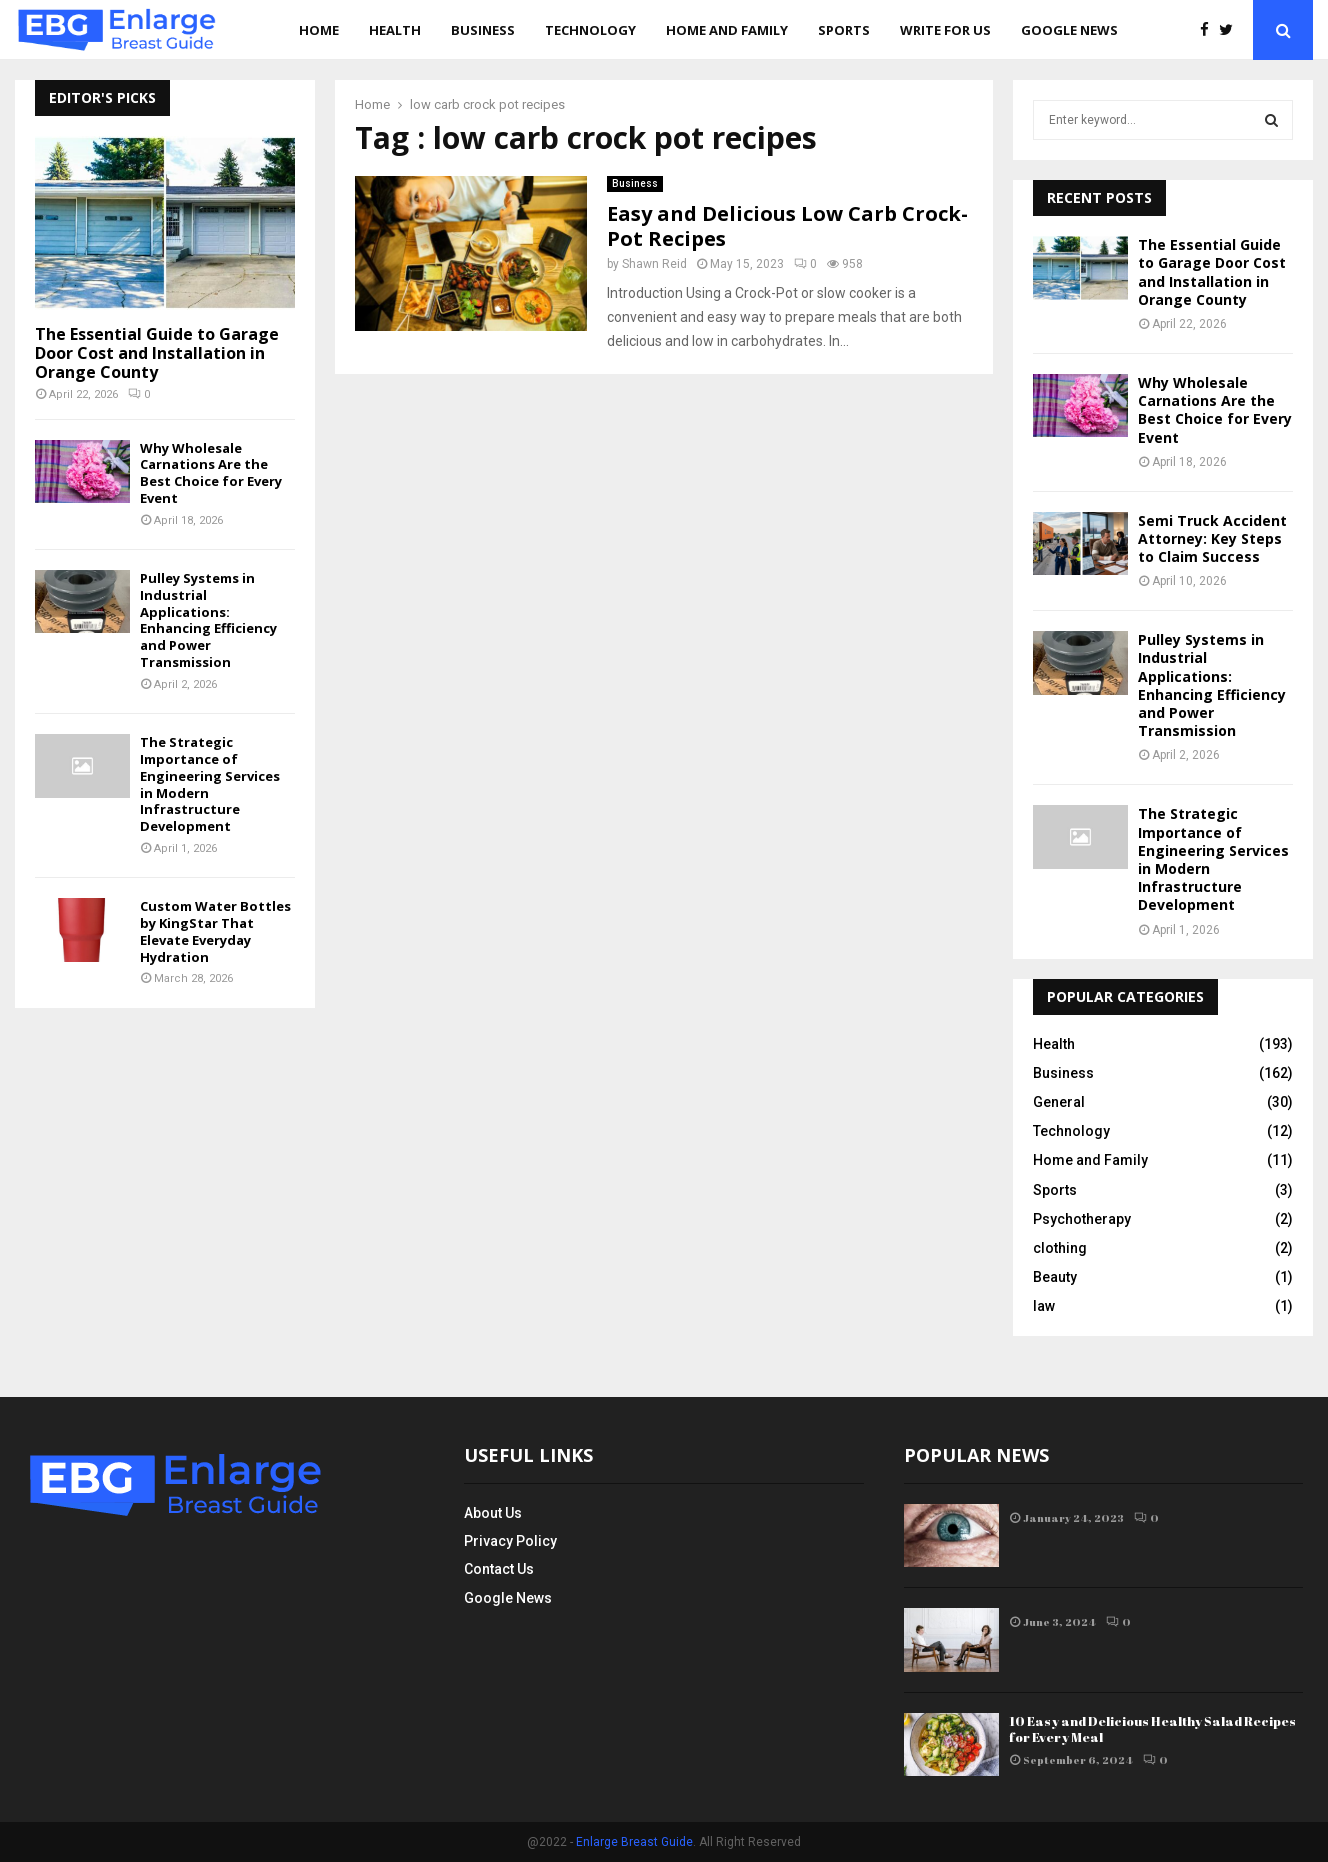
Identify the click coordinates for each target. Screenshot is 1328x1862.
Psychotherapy (1082, 1219)
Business (483, 30)
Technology (590, 30)
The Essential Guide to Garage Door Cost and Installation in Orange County (157, 353)
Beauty (1055, 1277)
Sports (844, 30)
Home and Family (727, 30)
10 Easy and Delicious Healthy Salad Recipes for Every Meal (1152, 1729)
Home (319, 30)
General (1059, 1102)
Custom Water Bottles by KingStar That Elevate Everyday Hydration (215, 931)
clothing (1060, 1248)
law (1044, 1306)
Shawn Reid (654, 264)
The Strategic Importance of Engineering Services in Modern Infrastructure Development (210, 784)
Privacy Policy (510, 1541)
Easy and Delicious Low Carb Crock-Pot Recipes (787, 226)
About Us (493, 1513)
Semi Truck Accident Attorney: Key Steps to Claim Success (1212, 538)
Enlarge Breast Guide (634, 1842)
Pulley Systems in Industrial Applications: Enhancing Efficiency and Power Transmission (208, 620)
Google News (1069, 30)
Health (395, 30)
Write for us (945, 30)
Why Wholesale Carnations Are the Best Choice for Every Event (211, 473)
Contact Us (499, 1569)
